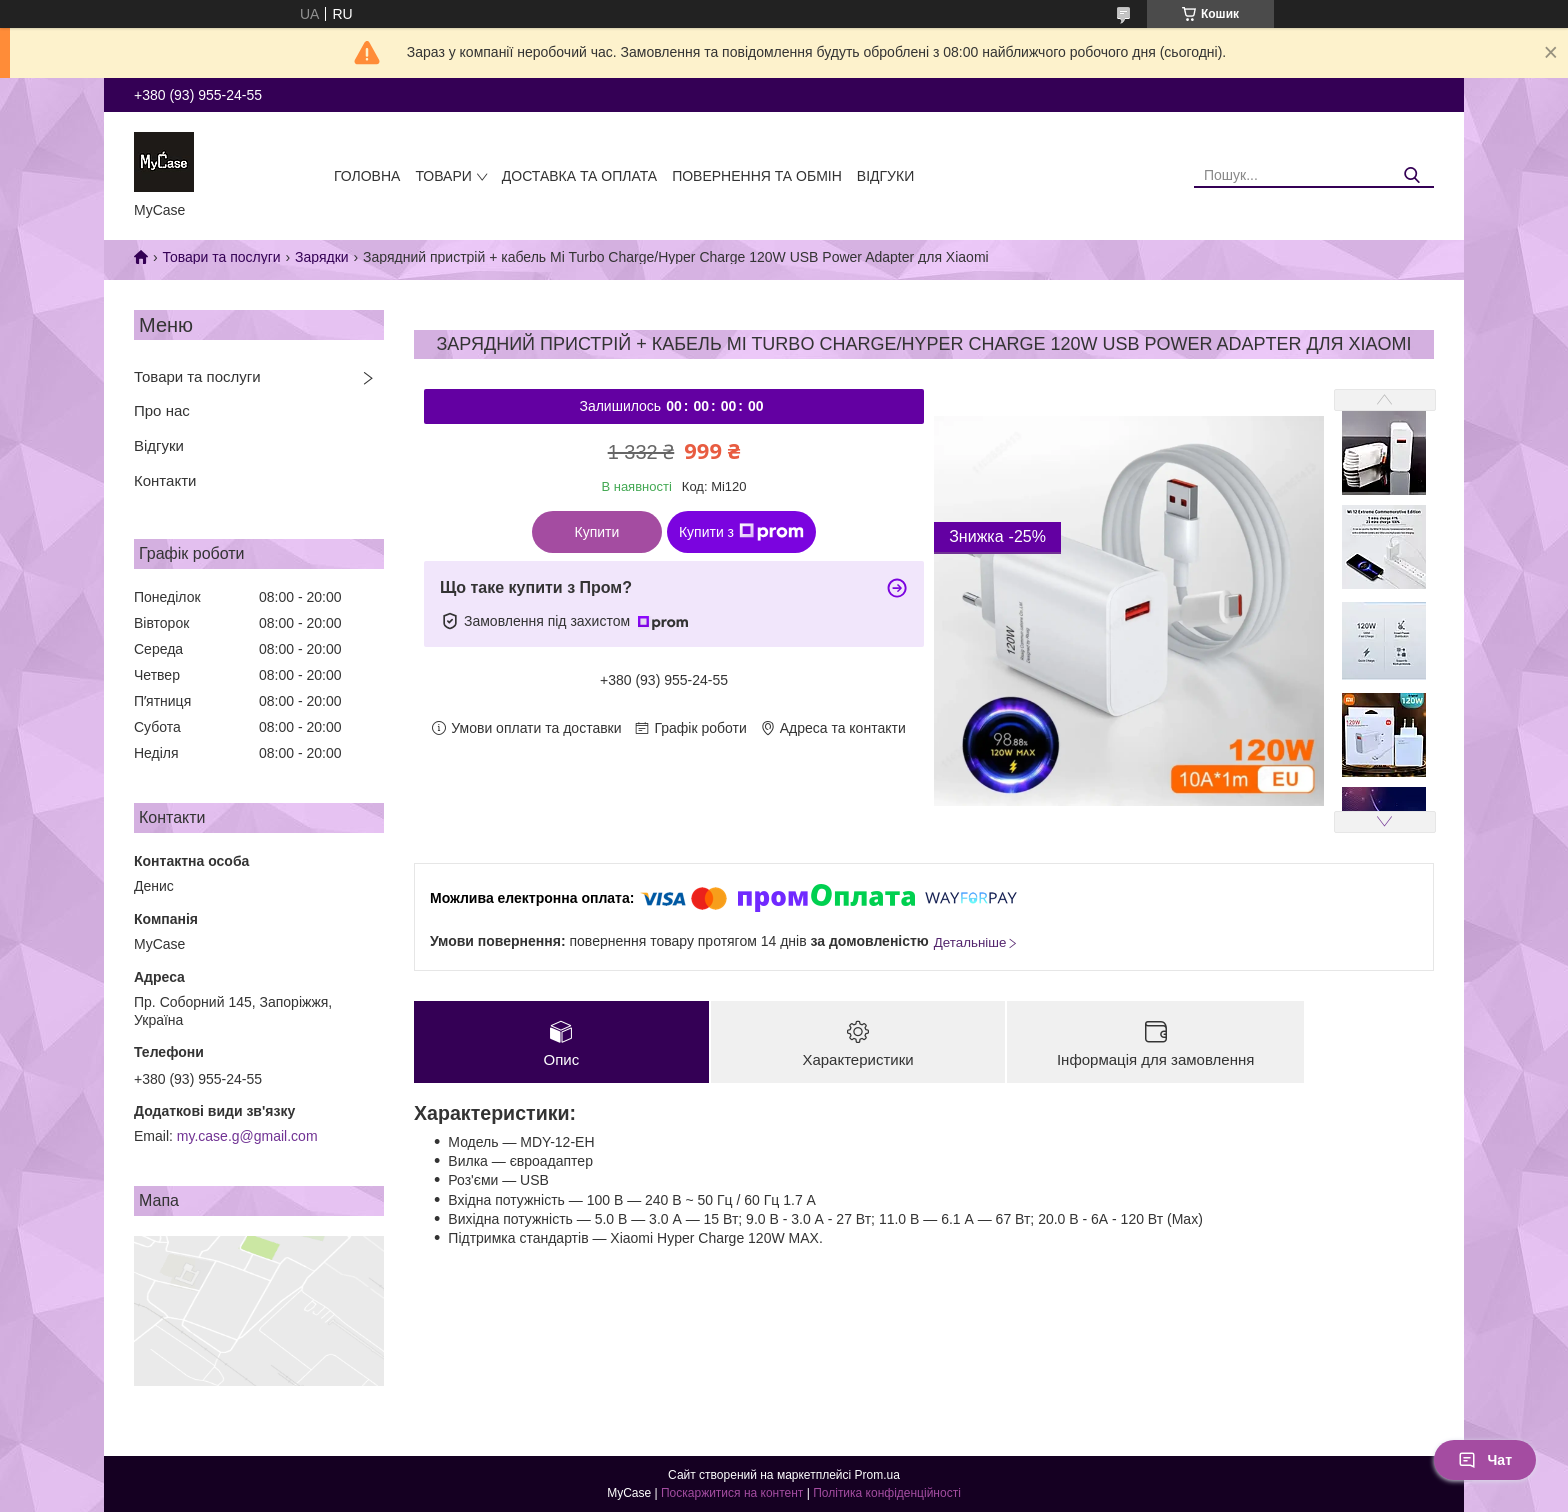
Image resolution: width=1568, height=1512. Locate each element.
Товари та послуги (221, 257)
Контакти (165, 480)
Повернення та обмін (757, 176)
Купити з (741, 532)
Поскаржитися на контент (732, 1493)
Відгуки (885, 176)
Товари (443, 176)
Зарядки (322, 257)
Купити (597, 532)
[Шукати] (1411, 175)
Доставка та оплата (579, 176)
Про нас (162, 410)
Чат (1485, 1460)
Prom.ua (877, 1475)
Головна (367, 176)
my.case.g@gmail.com (247, 1136)
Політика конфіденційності (887, 1493)
